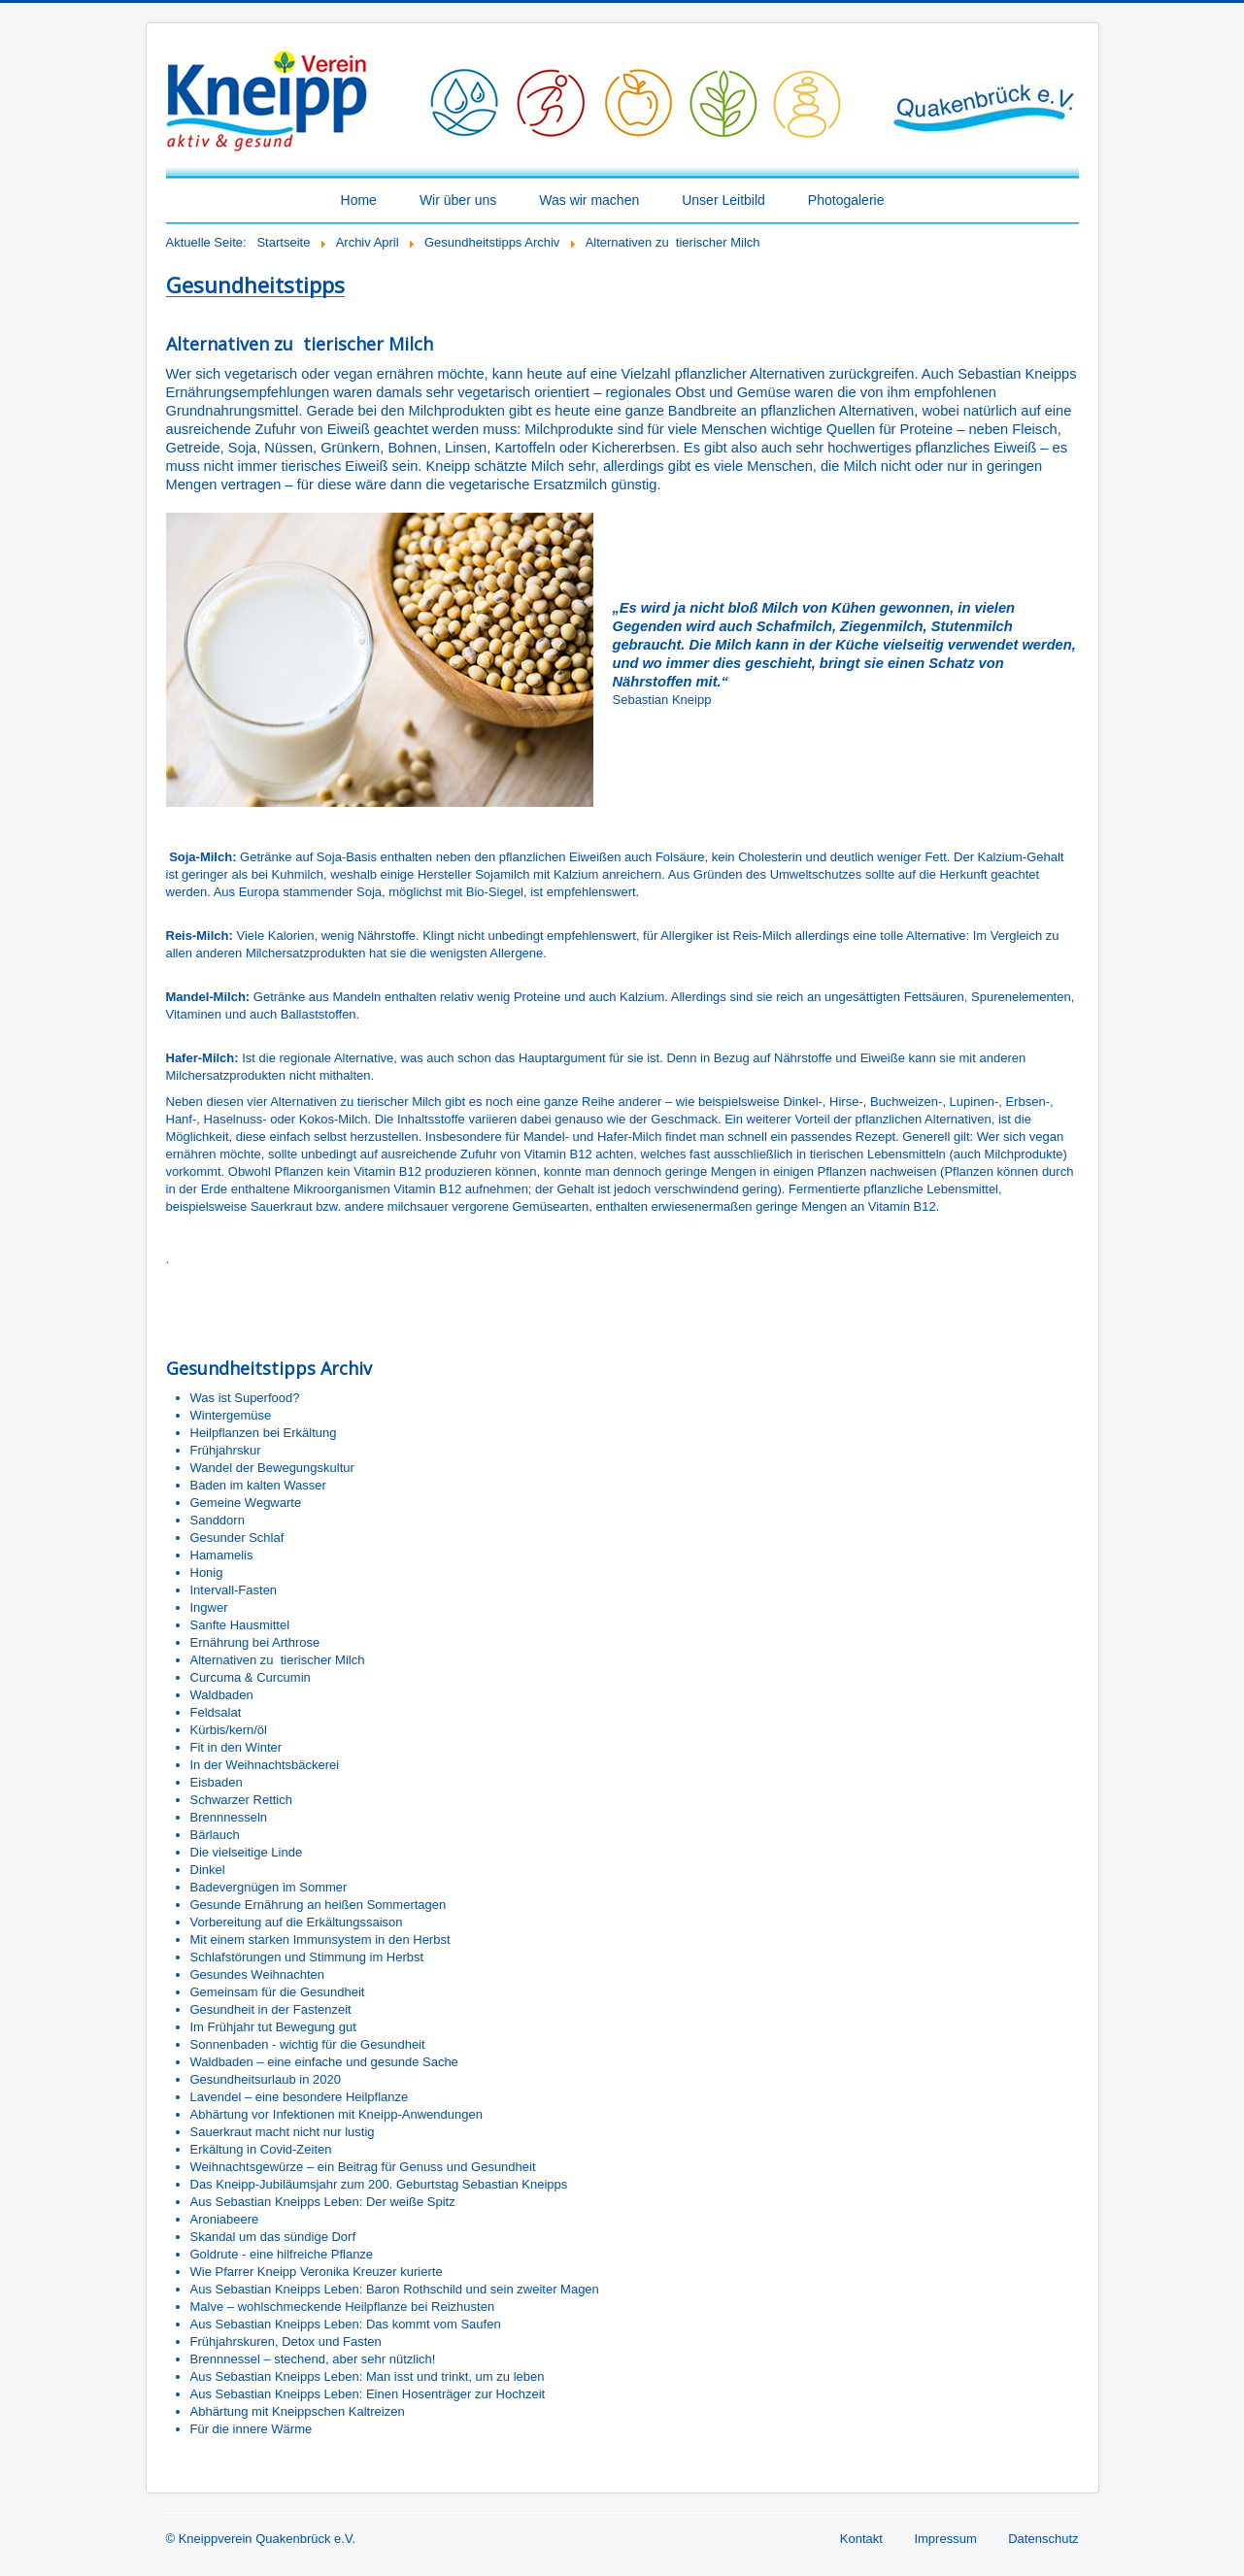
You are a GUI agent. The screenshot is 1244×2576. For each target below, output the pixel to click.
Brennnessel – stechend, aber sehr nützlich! (313, 2359)
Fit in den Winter (236, 1747)
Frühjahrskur (225, 1450)
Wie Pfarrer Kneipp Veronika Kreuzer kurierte (316, 2271)
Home (359, 200)
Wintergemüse (231, 1415)
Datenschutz (1043, 2538)
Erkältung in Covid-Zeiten (261, 2149)
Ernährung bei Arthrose (255, 1642)
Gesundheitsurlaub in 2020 (265, 2079)
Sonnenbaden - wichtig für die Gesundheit (307, 2044)
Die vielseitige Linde (246, 1852)
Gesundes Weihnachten (257, 1974)
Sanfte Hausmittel (240, 1625)
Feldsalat (216, 1712)
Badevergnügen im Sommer (269, 1887)
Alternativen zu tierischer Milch (277, 1660)
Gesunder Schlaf (237, 1537)
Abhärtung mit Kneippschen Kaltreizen (297, 2411)
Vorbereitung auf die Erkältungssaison (296, 1922)
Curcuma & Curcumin (250, 1677)
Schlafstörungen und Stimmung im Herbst (307, 1957)
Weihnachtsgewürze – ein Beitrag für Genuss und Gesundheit (363, 2166)
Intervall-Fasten (234, 1590)
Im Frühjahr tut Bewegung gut (273, 2027)
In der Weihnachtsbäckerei (265, 1764)
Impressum (945, 2538)
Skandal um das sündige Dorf (273, 2236)
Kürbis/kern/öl (228, 1730)
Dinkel (207, 1869)
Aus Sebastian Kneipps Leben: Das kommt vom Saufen (345, 2324)
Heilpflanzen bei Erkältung (263, 1432)
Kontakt (861, 2538)
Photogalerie (846, 200)
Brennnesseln (229, 1817)
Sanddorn (217, 1520)
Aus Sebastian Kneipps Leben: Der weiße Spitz (322, 2201)
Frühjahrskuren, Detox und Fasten (286, 2341)
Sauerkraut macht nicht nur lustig (282, 2131)
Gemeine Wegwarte (246, 1502)
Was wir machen (589, 200)
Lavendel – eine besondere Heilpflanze (299, 2097)
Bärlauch (215, 1834)
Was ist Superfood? (245, 1397)
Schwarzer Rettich (241, 1799)
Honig (206, 1572)
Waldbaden (221, 1695)
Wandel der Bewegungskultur (272, 1467)
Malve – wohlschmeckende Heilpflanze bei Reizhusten (342, 2306)
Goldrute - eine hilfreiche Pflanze (282, 2254)
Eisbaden (216, 1782)
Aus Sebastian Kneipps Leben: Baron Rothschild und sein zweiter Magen (394, 2289)
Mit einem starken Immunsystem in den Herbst (320, 1939)
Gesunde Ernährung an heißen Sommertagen (318, 1904)
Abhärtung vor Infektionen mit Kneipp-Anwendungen (336, 2114)
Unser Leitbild (723, 200)
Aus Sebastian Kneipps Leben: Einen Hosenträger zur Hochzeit (368, 2394)
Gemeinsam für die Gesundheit (277, 1992)
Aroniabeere (224, 2219)
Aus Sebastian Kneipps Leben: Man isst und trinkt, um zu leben (367, 2376)
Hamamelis (221, 1555)
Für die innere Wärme (251, 2429)
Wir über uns (458, 200)
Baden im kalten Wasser (258, 1485)
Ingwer (209, 1607)
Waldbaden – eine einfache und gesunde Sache (324, 2062)
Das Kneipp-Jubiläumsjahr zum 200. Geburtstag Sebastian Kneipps (379, 2184)
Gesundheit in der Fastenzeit (271, 2009)
